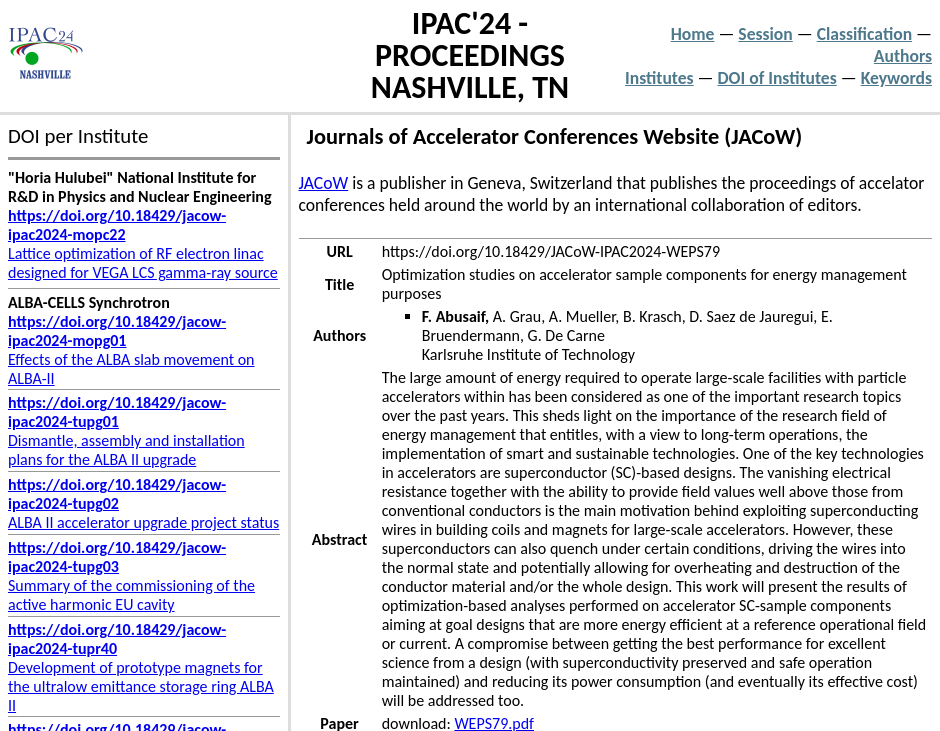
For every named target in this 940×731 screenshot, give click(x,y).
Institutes (659, 78)
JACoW (324, 183)
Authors (903, 56)
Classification (864, 34)
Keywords (896, 78)
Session (765, 34)
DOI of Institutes (777, 78)
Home (693, 34)
